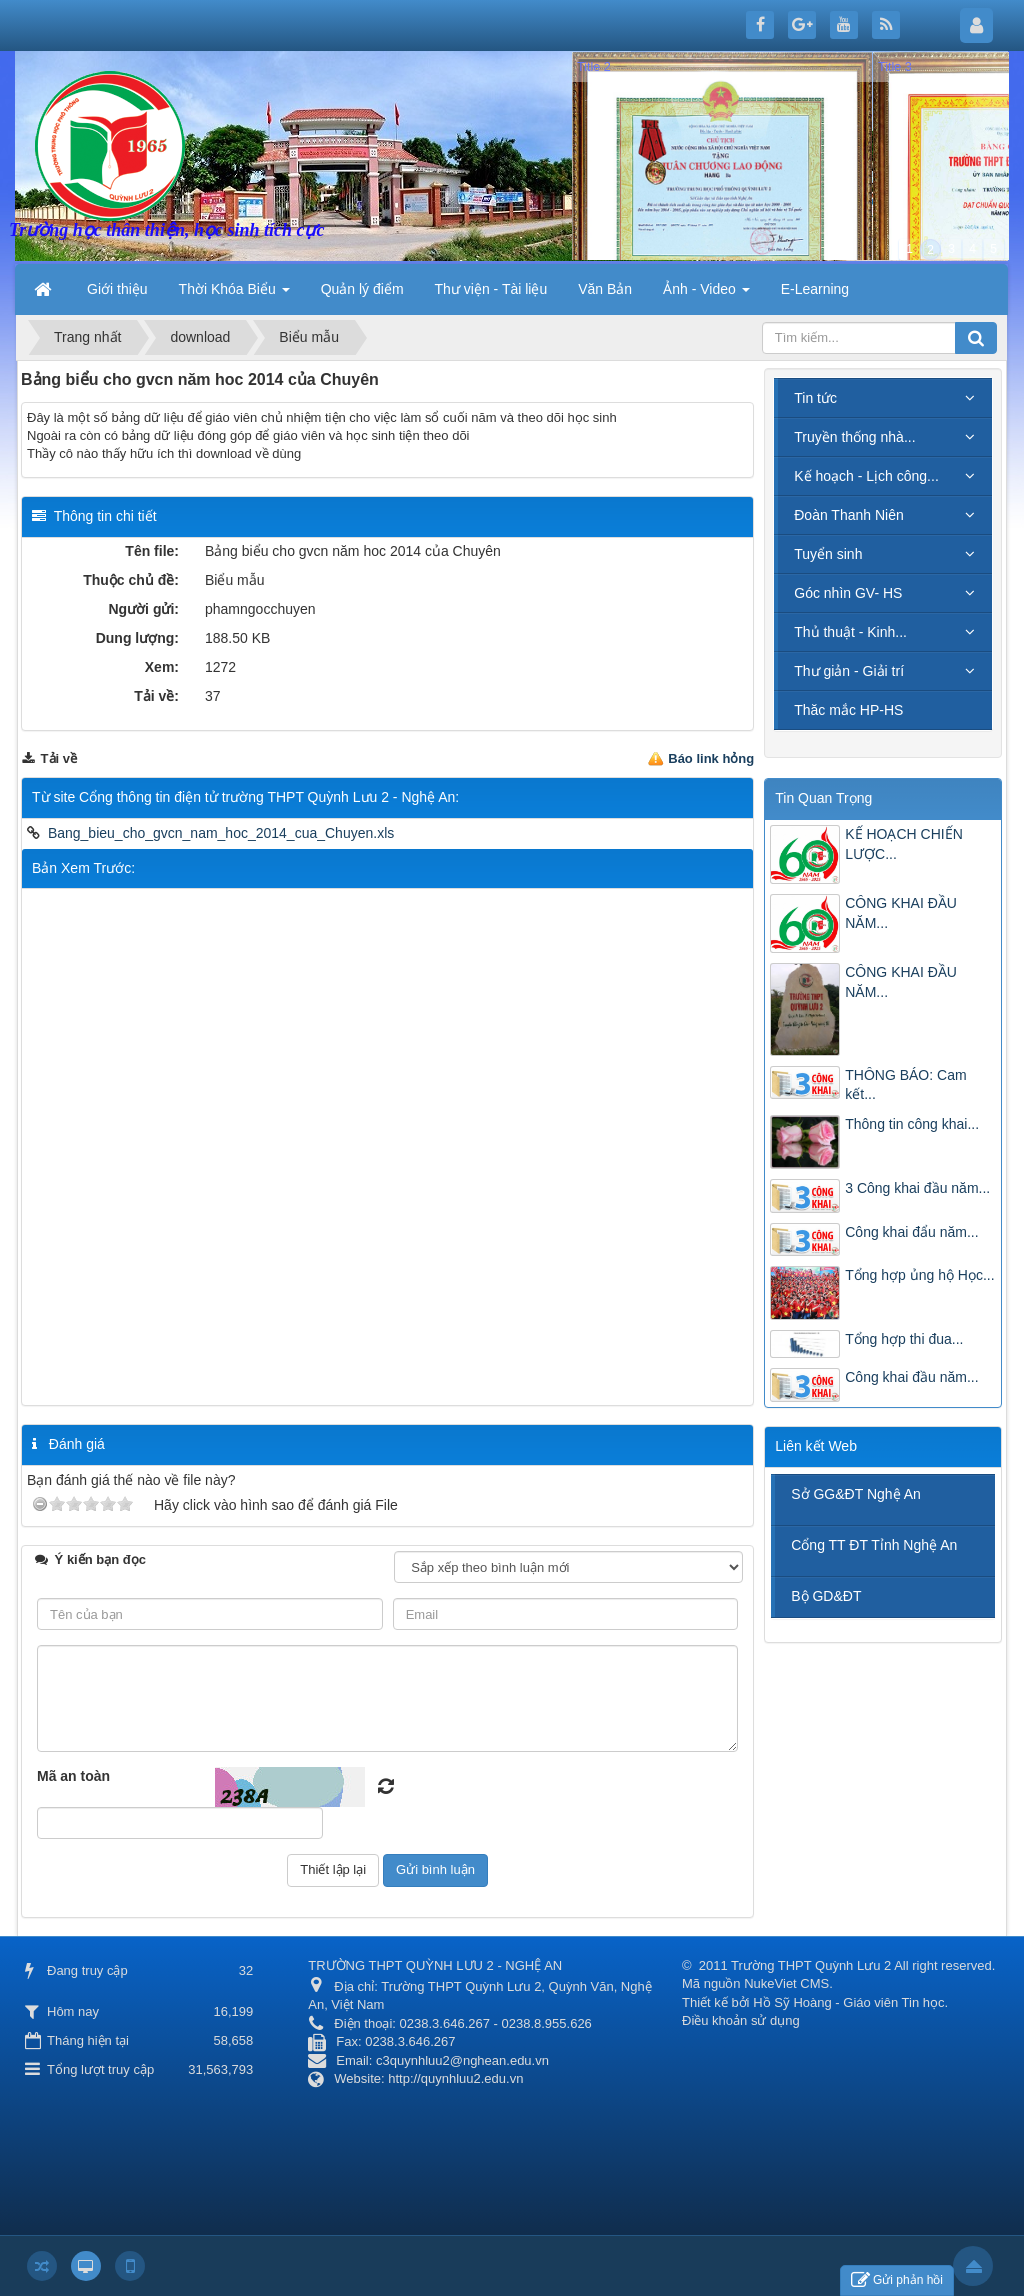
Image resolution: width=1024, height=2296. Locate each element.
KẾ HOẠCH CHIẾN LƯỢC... (904, 844)
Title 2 (594, 67)
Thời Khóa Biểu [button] (234, 295)
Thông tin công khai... (912, 1124)
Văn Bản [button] (605, 289)
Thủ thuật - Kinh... (850, 632)
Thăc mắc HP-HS (848, 710)
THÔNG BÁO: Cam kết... (905, 1085)
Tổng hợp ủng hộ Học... (919, 1275)
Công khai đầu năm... (911, 1377)
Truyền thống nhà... (854, 437)
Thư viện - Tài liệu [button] (491, 289)
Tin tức (815, 398)
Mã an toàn (73, 1776)
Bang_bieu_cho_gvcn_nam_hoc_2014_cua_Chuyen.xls (221, 833)
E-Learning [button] (815, 289)
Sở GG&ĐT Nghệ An (856, 1494)
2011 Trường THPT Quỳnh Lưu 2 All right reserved (845, 1965)
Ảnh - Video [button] (706, 295)
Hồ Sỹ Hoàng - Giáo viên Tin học (848, 2002)
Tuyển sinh (828, 554)
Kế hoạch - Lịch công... (866, 476)
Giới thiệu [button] (117, 289)
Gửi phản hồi (897, 2280)
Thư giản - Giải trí (849, 671)
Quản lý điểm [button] (362, 289)
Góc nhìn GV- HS (848, 593)
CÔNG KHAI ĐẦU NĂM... (901, 913)
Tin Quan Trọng (823, 798)
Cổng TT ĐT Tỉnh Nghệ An (874, 1545)
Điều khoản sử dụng (741, 2020)
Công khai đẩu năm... (911, 1232)
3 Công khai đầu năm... (917, 1188)
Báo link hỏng (711, 758)
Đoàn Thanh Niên (848, 515)
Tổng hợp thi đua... (904, 1339)
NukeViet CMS (786, 1983)
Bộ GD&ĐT (826, 1596)
